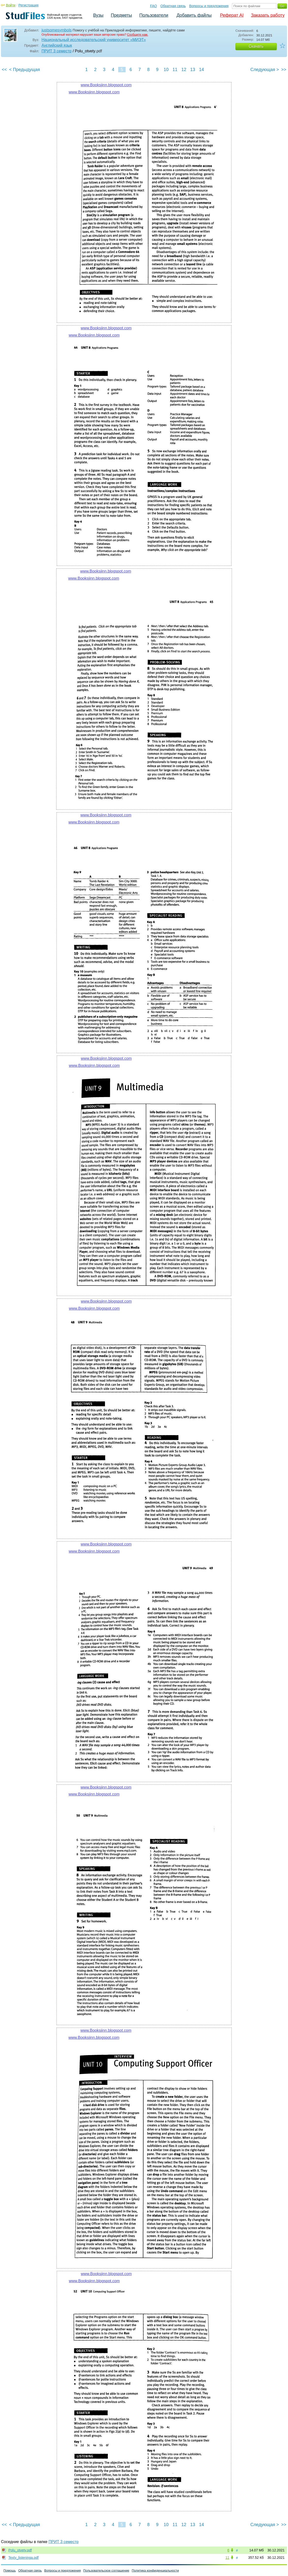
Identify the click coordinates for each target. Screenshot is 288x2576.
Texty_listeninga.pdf (23, 2558)
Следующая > (264, 69)
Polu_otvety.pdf (20, 2550)
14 (201, 69)
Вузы (98, 15)
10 (166, 69)
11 (175, 69)
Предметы (121, 15)
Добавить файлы (194, 15)
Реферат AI (232, 15)
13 (192, 69)
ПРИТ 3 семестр (57, 51)
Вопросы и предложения (209, 6)
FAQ (153, 6)
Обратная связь (173, 6)
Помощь (9, 2570)
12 (183, 69)
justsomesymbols (57, 30)
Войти (10, 5)
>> (283, 69)
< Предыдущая (24, 69)
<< (4, 69)
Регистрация (28, 5)
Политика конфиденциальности (155, 2570)
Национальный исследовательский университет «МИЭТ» (94, 40)
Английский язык (57, 45)
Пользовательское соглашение (106, 2570)
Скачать (256, 46)
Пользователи (153, 15)
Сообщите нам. (137, 34)
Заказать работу (268, 15)
